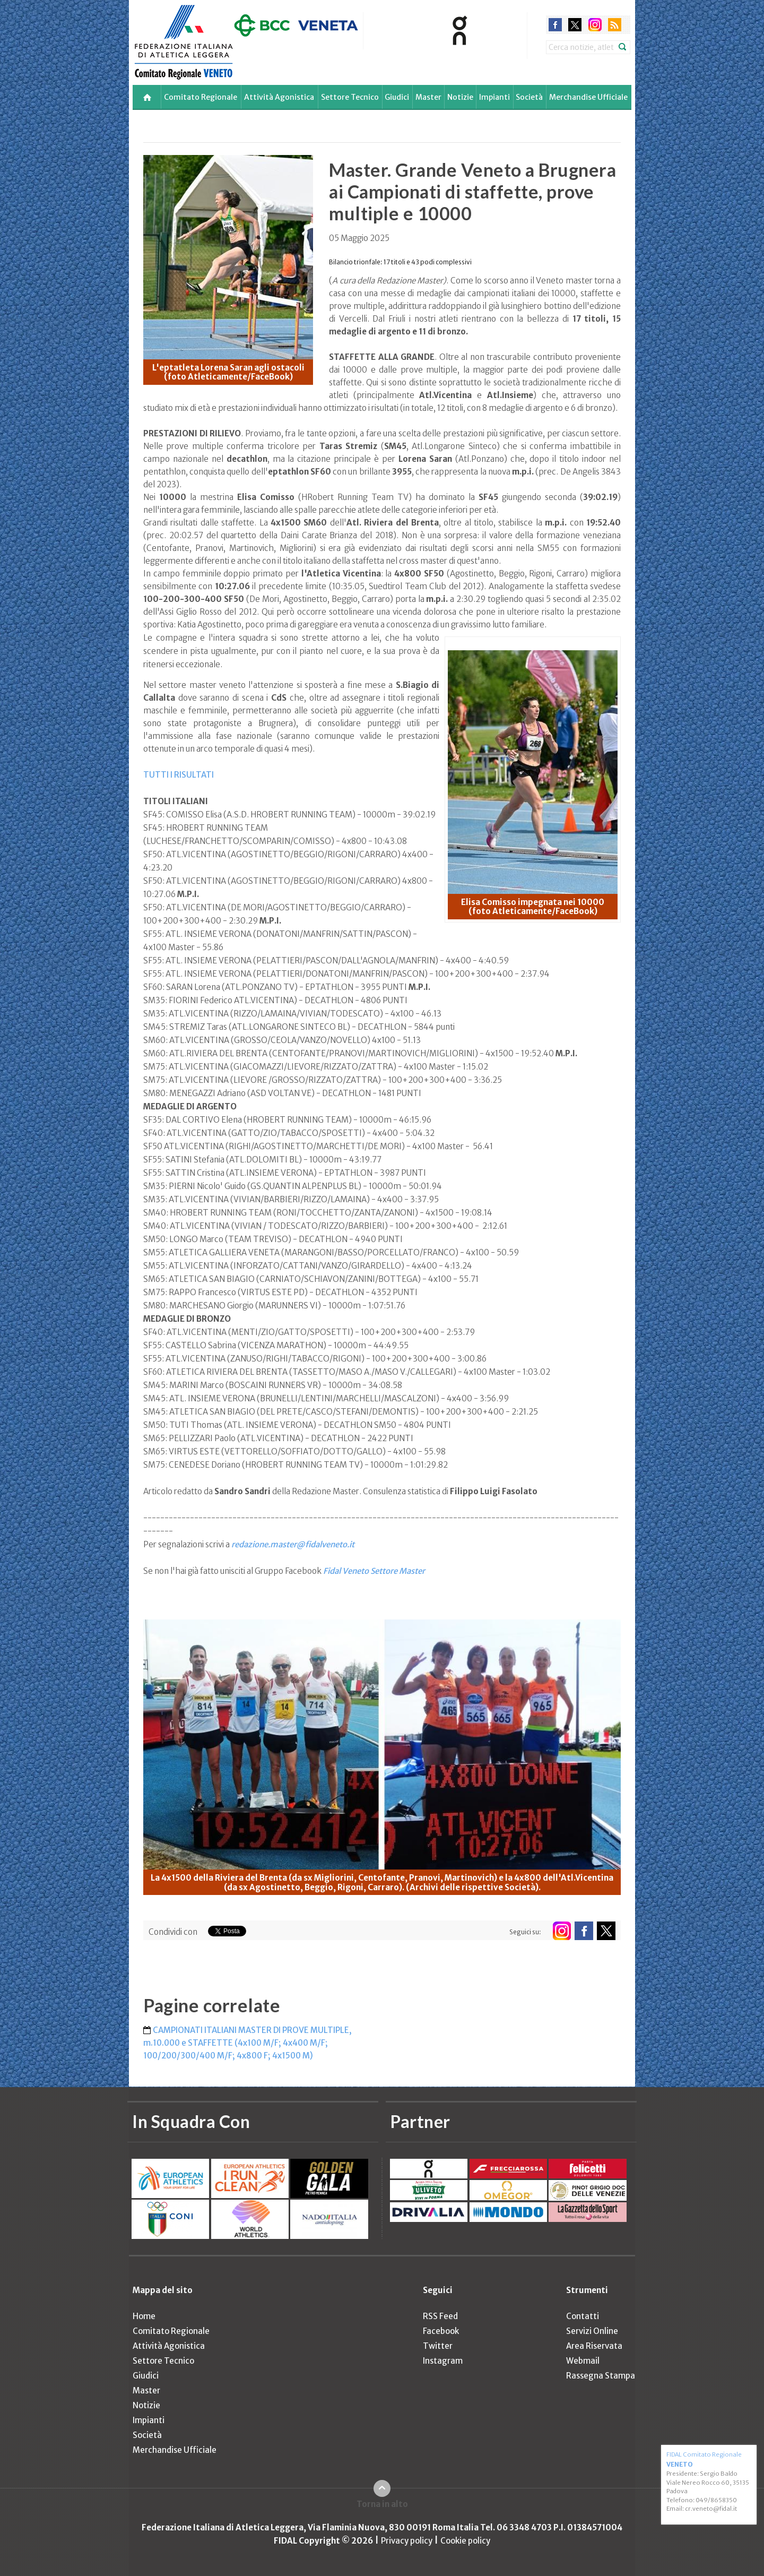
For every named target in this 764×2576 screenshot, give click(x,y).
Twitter (438, 2346)
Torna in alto (382, 2504)
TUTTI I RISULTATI (178, 775)
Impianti (494, 97)
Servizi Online (592, 2331)
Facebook (441, 2331)
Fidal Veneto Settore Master (374, 1571)
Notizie (460, 97)
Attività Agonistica (279, 97)
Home (144, 2316)
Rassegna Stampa (600, 2376)
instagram (595, 24)
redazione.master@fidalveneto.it (292, 1544)
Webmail (583, 2361)
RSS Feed (440, 2316)
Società (529, 97)
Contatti (582, 2316)
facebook (555, 24)
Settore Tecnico (350, 97)
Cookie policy (465, 2541)
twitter (574, 24)
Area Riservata (594, 2346)
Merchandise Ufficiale (588, 97)
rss (614, 24)
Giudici (397, 97)
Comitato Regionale (200, 97)
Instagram (443, 2361)
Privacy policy (406, 2541)
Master (428, 97)
